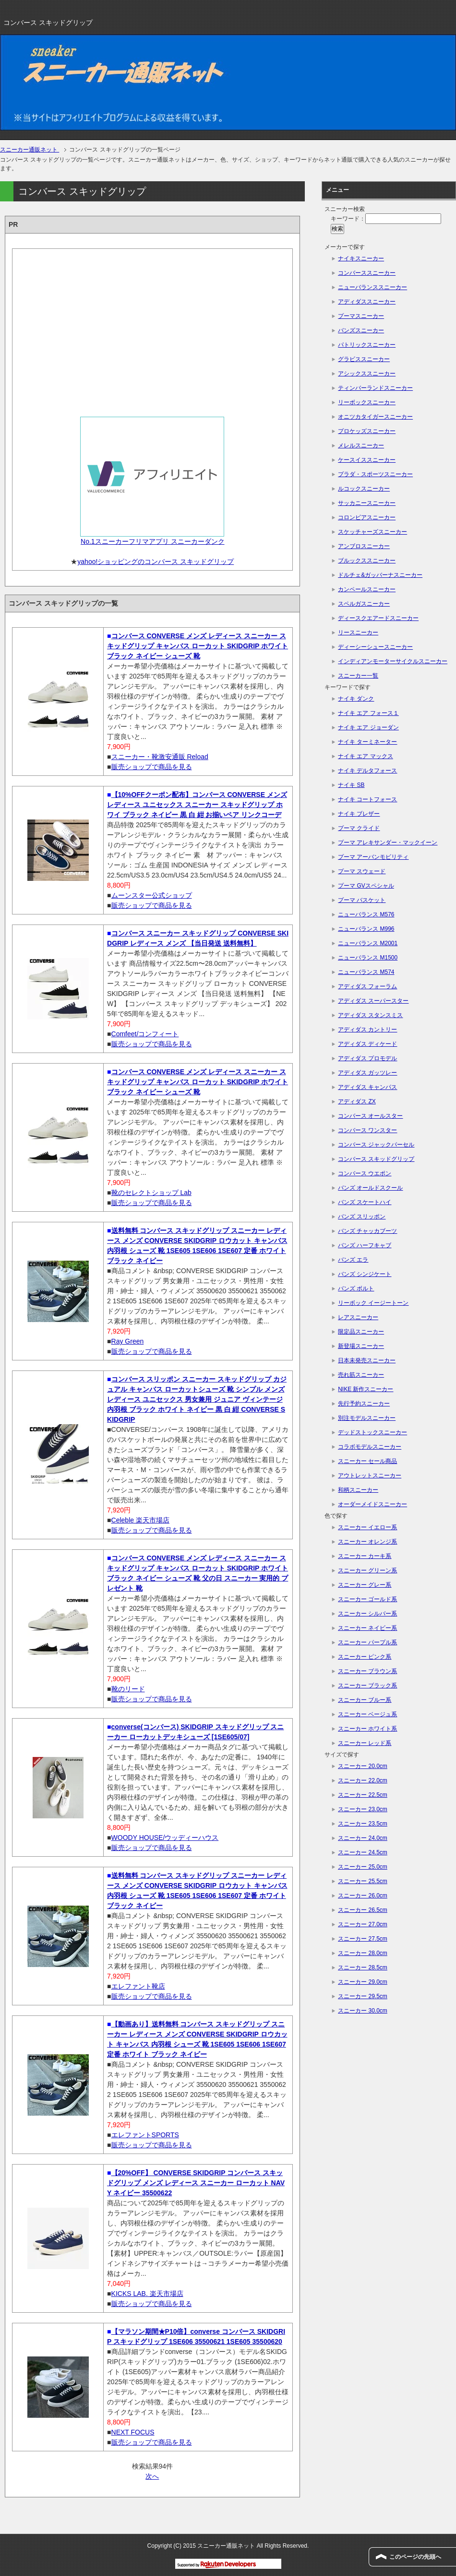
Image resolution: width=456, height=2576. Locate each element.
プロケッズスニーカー (367, 431)
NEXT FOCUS (133, 2432)
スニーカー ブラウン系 (367, 1671)
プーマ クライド (359, 828)
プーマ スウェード (361, 871)
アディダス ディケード (367, 1044)
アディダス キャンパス (367, 1087)
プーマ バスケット (361, 900)
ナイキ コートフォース (367, 799)
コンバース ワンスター (367, 1130)
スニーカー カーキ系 (364, 1556)
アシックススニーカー (367, 373)
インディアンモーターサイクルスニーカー (392, 661)
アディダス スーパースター (373, 1000)
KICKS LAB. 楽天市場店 (147, 2293)
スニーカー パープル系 (367, 1642)
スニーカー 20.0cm (362, 1766)
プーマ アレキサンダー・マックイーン (387, 842)
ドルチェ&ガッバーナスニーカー (380, 575)
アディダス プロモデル (367, 1058)
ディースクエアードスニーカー (378, 618)
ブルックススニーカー (367, 560)
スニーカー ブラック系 (367, 1685)
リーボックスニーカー (367, 402)
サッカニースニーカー (367, 503)
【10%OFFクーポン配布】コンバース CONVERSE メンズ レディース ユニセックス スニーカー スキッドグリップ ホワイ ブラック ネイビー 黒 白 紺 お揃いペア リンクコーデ (197, 805)
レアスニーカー (358, 1317)
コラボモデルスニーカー (369, 1446)
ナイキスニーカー (361, 258)
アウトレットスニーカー (369, 1475)
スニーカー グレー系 (364, 1584)
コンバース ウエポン (364, 1173)
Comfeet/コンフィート (145, 1034)
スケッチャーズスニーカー (372, 531)
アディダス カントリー (367, 1029)
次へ (152, 2476)
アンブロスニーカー (364, 546)
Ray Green (127, 1341)
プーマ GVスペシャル (366, 885)
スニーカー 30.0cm (362, 2010)
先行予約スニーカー (364, 1403)
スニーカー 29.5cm (362, 1996)
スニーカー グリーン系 (367, 1570)
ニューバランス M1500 (367, 957)
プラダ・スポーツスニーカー (375, 474)
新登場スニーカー (361, 1346)
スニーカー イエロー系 (367, 1527)
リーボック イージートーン (373, 1303)
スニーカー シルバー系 (367, 1613)
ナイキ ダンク (356, 698)
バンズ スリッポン (361, 1216)
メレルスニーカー (361, 445)
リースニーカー (358, 632)
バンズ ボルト (356, 1288)
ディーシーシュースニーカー (375, 647)
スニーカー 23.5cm (362, 1823)
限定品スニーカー (361, 1331)
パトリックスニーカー (367, 344)
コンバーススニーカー (367, 272)
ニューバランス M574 (366, 972)
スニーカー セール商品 (367, 1461)
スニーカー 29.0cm (362, 1982)
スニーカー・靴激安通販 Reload (159, 757)
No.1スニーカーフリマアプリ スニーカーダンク (152, 541)
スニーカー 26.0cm (362, 1895)
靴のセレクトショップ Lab (151, 1192)
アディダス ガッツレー (367, 1072)
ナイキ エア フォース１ (368, 713)
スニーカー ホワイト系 (367, 1728)
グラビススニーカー (364, 359)
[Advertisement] (152, 329)
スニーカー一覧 (358, 675)
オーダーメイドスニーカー (372, 1504)
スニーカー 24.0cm (362, 1838)
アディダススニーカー (367, 301)
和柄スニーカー (358, 1490)
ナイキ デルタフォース (367, 770)
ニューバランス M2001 (367, 943)
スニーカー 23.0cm (362, 1809)
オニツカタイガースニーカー (375, 416)
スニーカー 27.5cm (362, 1938)
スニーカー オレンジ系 (367, 1541)
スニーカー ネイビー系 (367, 1628)
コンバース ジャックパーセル (376, 1144)
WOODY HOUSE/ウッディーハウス (165, 1837)
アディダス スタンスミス (370, 1015)
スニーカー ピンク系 (364, 1656)
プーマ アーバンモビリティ (373, 857)
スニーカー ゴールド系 (367, 1599)
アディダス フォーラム (367, 986)
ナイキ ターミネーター (367, 741)
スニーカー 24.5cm (362, 1852)
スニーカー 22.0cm (362, 1780)
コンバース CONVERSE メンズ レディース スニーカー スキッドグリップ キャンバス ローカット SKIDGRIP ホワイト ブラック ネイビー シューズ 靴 (197, 646)
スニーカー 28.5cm (362, 1967)
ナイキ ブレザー (359, 813)
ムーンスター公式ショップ (151, 895)
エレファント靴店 (138, 1986)
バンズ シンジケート (364, 1274)
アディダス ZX (357, 1101)
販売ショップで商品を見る (151, 767)
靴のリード (128, 1689)
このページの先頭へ (415, 2556)
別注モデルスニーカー (367, 1418)
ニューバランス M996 (366, 928)
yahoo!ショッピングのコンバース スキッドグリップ (155, 561)
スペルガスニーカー (364, 603)
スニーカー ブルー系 (364, 1700)
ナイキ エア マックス (365, 756)
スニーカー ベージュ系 (367, 1714)
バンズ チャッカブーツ (367, 1231)
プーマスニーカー (361, 316)
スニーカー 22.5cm (362, 1794)
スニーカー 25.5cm (362, 1881)
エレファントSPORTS (145, 2135)
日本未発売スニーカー (367, 1360)
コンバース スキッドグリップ (376, 1159)
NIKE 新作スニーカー (365, 1389)
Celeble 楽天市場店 (140, 1520)
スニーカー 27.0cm (362, 1924)
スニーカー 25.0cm (362, 1866)
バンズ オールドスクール (370, 1187)
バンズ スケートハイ (364, 1202)
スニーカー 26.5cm (362, 1910)
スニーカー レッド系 (364, 1743)
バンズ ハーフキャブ (364, 1245)
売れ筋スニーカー (361, 1374)
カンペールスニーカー (367, 589)
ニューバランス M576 (366, 914)
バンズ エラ (353, 1259)
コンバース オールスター (370, 1115)
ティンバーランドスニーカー (375, 388)
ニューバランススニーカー (372, 287)
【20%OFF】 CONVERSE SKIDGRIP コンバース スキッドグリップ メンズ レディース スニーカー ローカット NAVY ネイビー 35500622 (196, 2183)
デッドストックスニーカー (372, 1432)
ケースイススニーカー (367, 460)
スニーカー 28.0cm (362, 1953)
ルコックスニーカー (364, 488)
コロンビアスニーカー (367, 517)
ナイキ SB (351, 785)
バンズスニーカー (361, 330)
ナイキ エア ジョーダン (368, 727)
